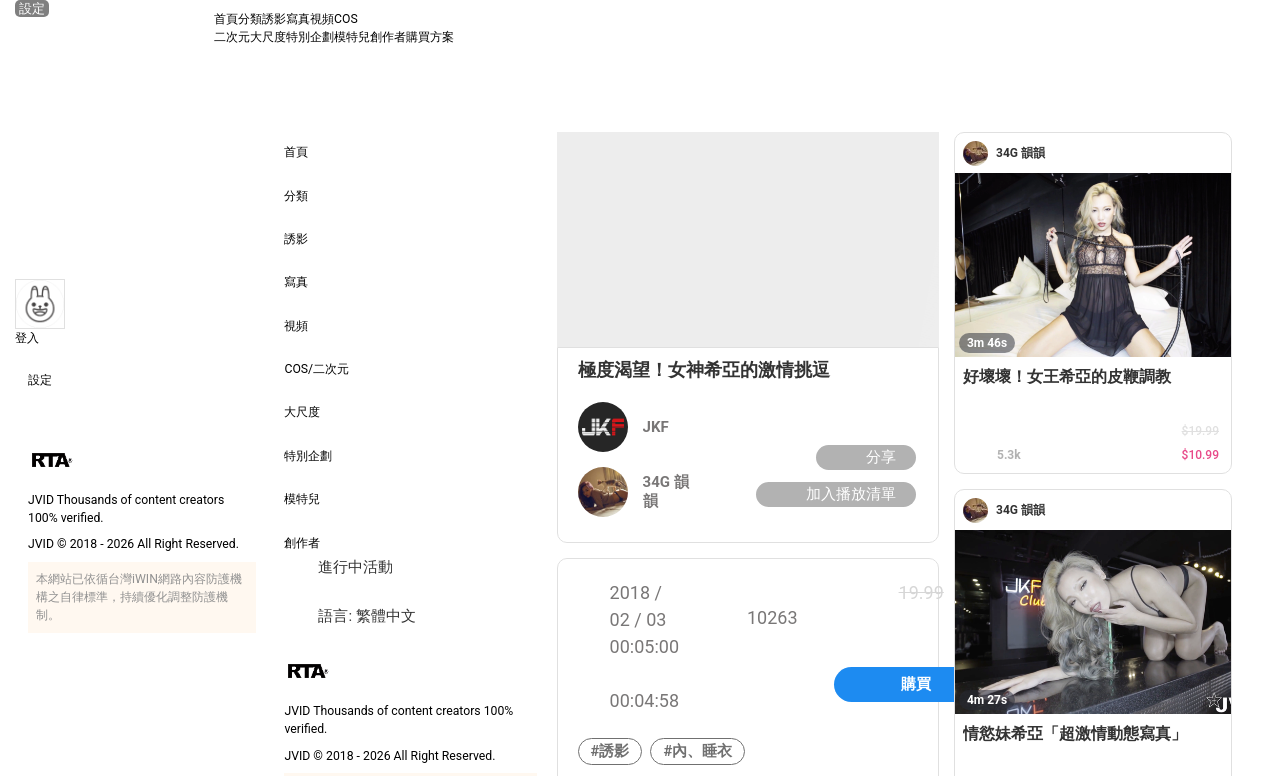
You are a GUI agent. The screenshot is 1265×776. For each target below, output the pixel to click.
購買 (916, 684)
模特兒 (352, 37)
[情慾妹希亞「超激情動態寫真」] (1093, 622)
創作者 (388, 37)
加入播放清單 (833, 494)
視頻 (322, 19)
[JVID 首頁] (114, 28)
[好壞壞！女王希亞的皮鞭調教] (1093, 265)
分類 (250, 19)
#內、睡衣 (697, 751)
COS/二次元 (316, 355)
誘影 (274, 19)
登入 (27, 338)
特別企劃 (310, 37)
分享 (863, 457)
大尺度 (268, 37)
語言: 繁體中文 (349, 616)
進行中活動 (338, 567)
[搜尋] (1232, 28)
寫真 (298, 19)
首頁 (226, 19)
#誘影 (610, 751)
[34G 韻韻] (979, 153)
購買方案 (430, 37)
